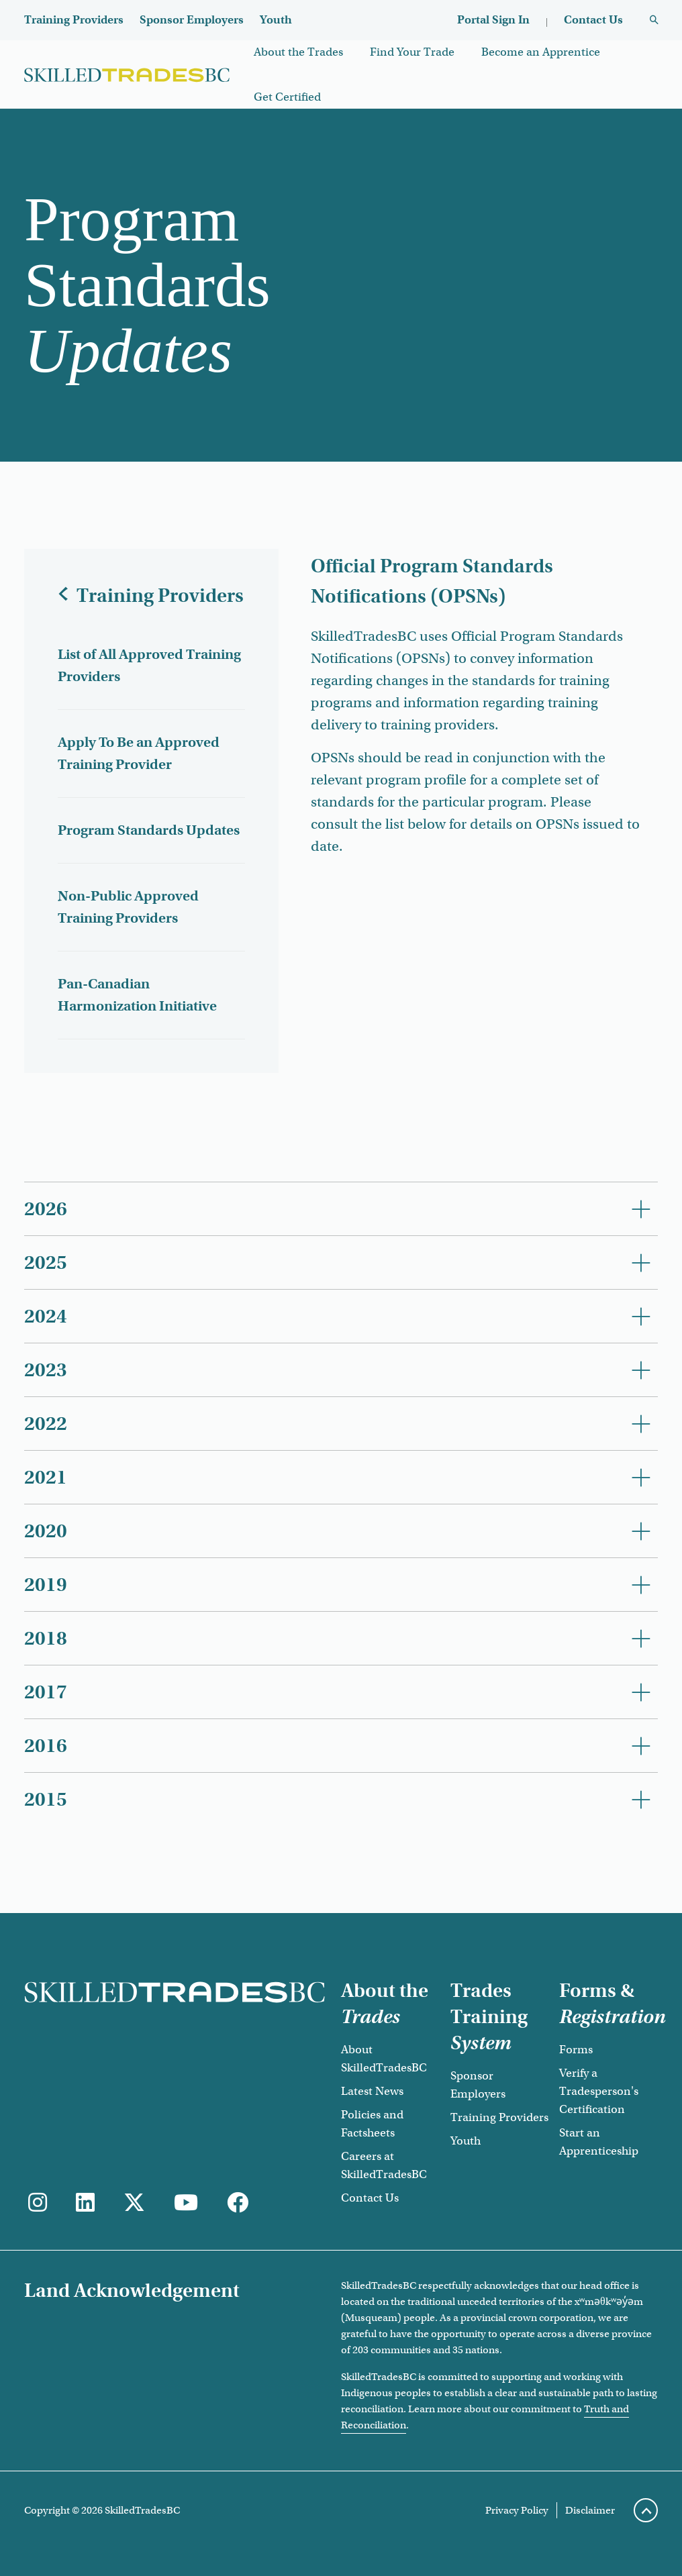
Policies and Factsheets (372, 2124)
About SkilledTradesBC (384, 2059)
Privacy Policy (516, 2510)
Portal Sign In (493, 20)
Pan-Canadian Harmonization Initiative (137, 995)
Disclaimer (590, 2510)
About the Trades (298, 52)
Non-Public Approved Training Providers (128, 907)
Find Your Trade (412, 52)
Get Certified (287, 97)
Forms (576, 2050)
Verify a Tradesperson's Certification (598, 2091)
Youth (276, 20)
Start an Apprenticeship (598, 2142)
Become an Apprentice (540, 52)
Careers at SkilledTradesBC (384, 2165)
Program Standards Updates (149, 830)
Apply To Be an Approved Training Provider (139, 753)
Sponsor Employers (192, 20)
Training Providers (74, 20)
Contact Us (593, 20)
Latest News (372, 2091)
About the (384, 2003)
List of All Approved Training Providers (149, 665)
